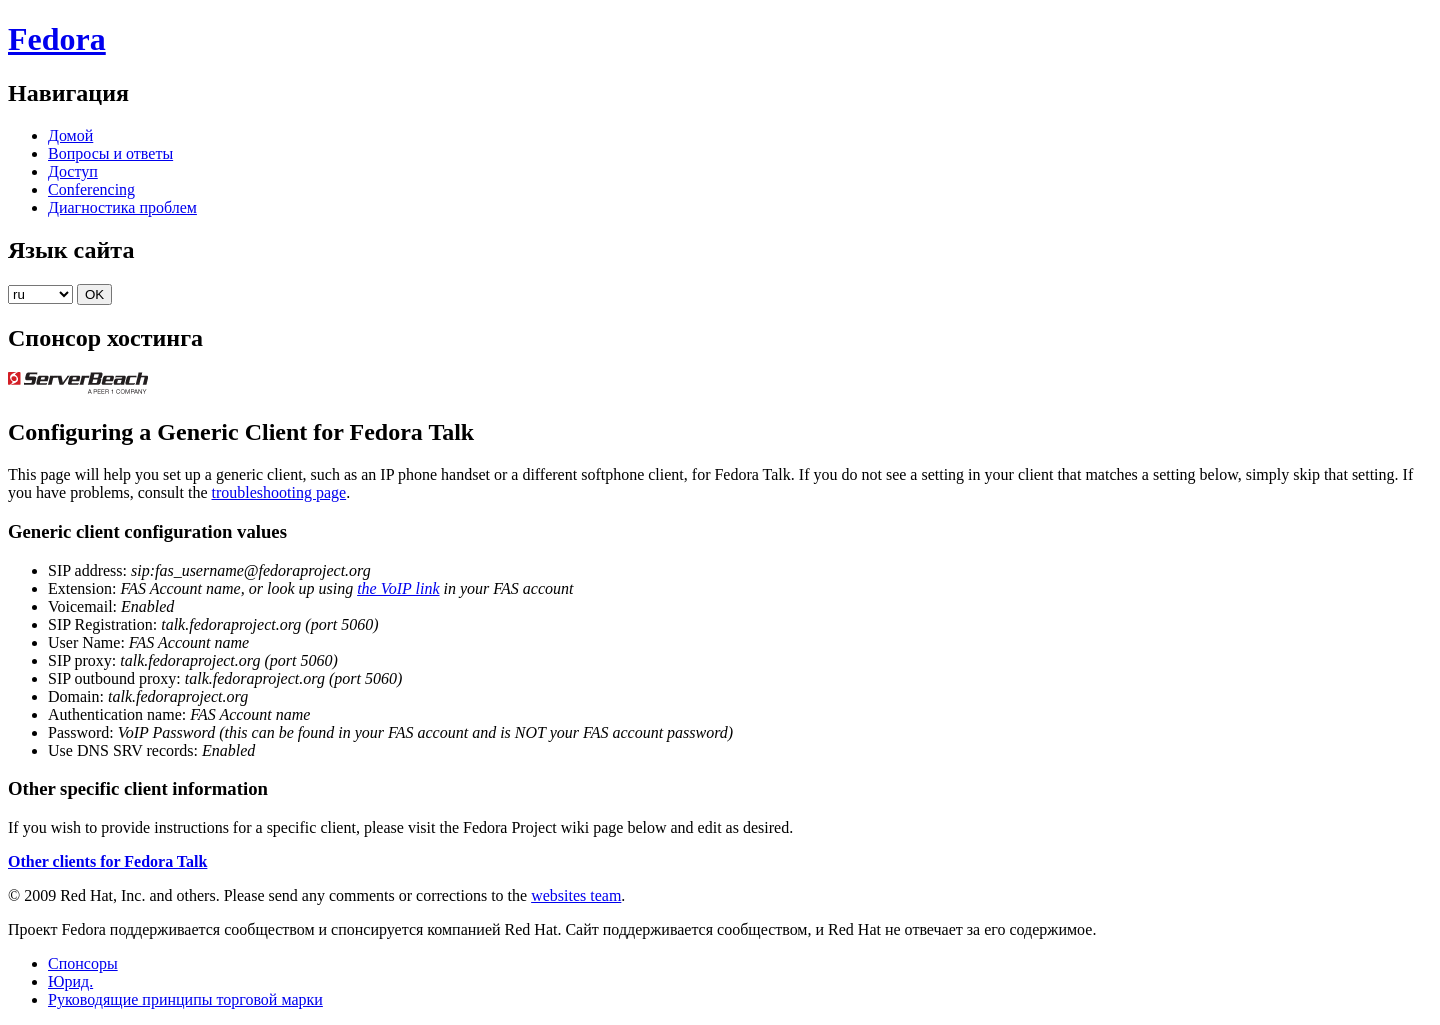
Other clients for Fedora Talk (107, 861)
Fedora (57, 39)
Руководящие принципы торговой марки (185, 999)
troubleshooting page (279, 492)
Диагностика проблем (122, 207)
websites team (576, 895)
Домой (70, 135)
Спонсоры (83, 963)
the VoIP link (398, 588)
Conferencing (91, 189)
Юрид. (70, 981)
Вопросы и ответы (110, 153)
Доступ (73, 171)
